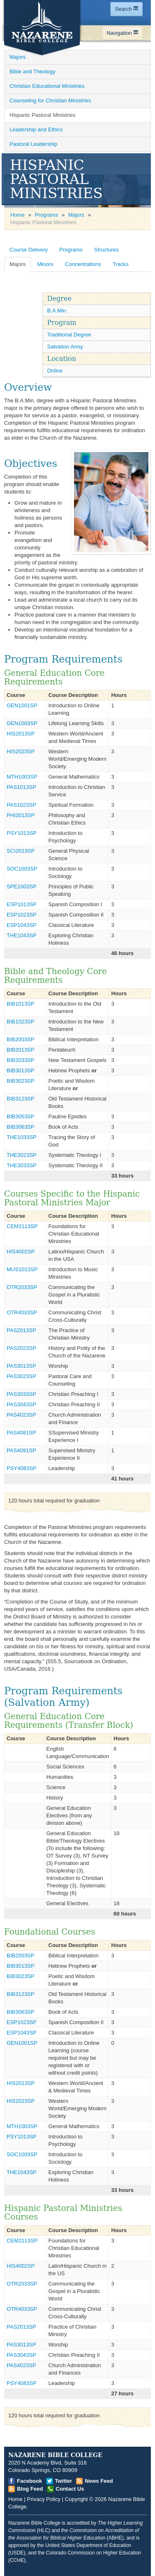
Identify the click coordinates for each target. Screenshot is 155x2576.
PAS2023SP (21, 1348)
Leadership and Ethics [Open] (36, 129)
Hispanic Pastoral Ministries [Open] (43, 115)
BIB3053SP (20, 1116)
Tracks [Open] (120, 264)
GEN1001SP (22, 705)
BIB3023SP (20, 1081)
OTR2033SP (22, 1287)
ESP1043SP (21, 925)
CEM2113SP (22, 1226)
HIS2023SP (21, 751)
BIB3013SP (20, 1070)
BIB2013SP (20, 1050)
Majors (76, 215)
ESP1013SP (21, 904)
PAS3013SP (21, 1366)
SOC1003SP (22, 869)
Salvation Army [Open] (65, 346)
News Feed (99, 2481)
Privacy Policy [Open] (43, 2499)
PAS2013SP (21, 1330)
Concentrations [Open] (83, 264)
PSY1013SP (21, 833)
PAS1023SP (21, 805)
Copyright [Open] (76, 2499)
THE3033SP (21, 1165)
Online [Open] (55, 371)
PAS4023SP (21, 1415)
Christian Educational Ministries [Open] (47, 86)
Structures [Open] (106, 250)
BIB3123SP (20, 1099)
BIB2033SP (20, 1060)
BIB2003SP (20, 1039)
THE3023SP (21, 1155)
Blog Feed (30, 2489)
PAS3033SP (21, 1394)
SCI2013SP (21, 851)
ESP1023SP (21, 915)
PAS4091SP (21, 1450)
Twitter (63, 2481)
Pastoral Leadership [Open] (33, 144)
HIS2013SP (21, 733)
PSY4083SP (21, 1468)
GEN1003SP (22, 723)
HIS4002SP (21, 1251)
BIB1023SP (20, 1021)
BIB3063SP (20, 1127)
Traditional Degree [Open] (69, 334)
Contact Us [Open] (70, 2489)
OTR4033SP (22, 1312)
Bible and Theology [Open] (32, 71)
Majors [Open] (18, 57)
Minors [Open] (45, 264)
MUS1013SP (22, 1269)
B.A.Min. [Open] (57, 310)
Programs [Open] (70, 250)
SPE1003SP (21, 886)
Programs (46, 215)
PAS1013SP (21, 787)
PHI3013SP (21, 815)
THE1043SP (21, 935)
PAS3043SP (21, 1404)
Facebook (29, 2481)
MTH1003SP (22, 777)
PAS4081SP (21, 1432)
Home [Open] (17, 215)
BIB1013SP (20, 1004)
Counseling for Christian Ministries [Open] (50, 100)
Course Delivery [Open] (29, 250)
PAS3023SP (21, 1376)
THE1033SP (21, 1137)
